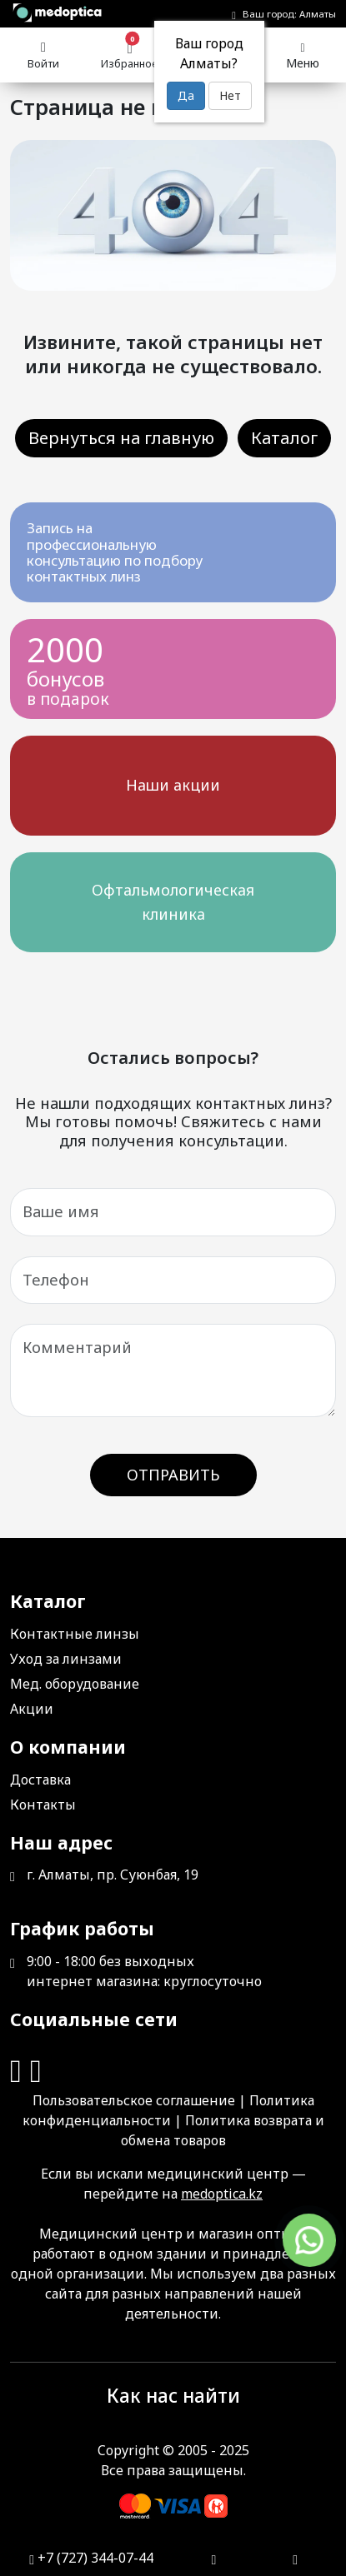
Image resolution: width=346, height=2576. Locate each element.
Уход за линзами (66, 1659)
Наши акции (173, 785)
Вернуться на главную (121, 438)
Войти (43, 53)
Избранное (129, 53)
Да (186, 95)
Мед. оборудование (74, 1684)
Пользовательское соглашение (134, 2100)
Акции (31, 1709)
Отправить (173, 1475)
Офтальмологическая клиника (173, 902)
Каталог (284, 438)
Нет (230, 95)
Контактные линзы (74, 1634)
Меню (302, 54)
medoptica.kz (222, 2193)
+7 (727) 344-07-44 (91, 2558)
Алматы (317, 13)
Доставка (40, 1779)
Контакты (43, 1804)
